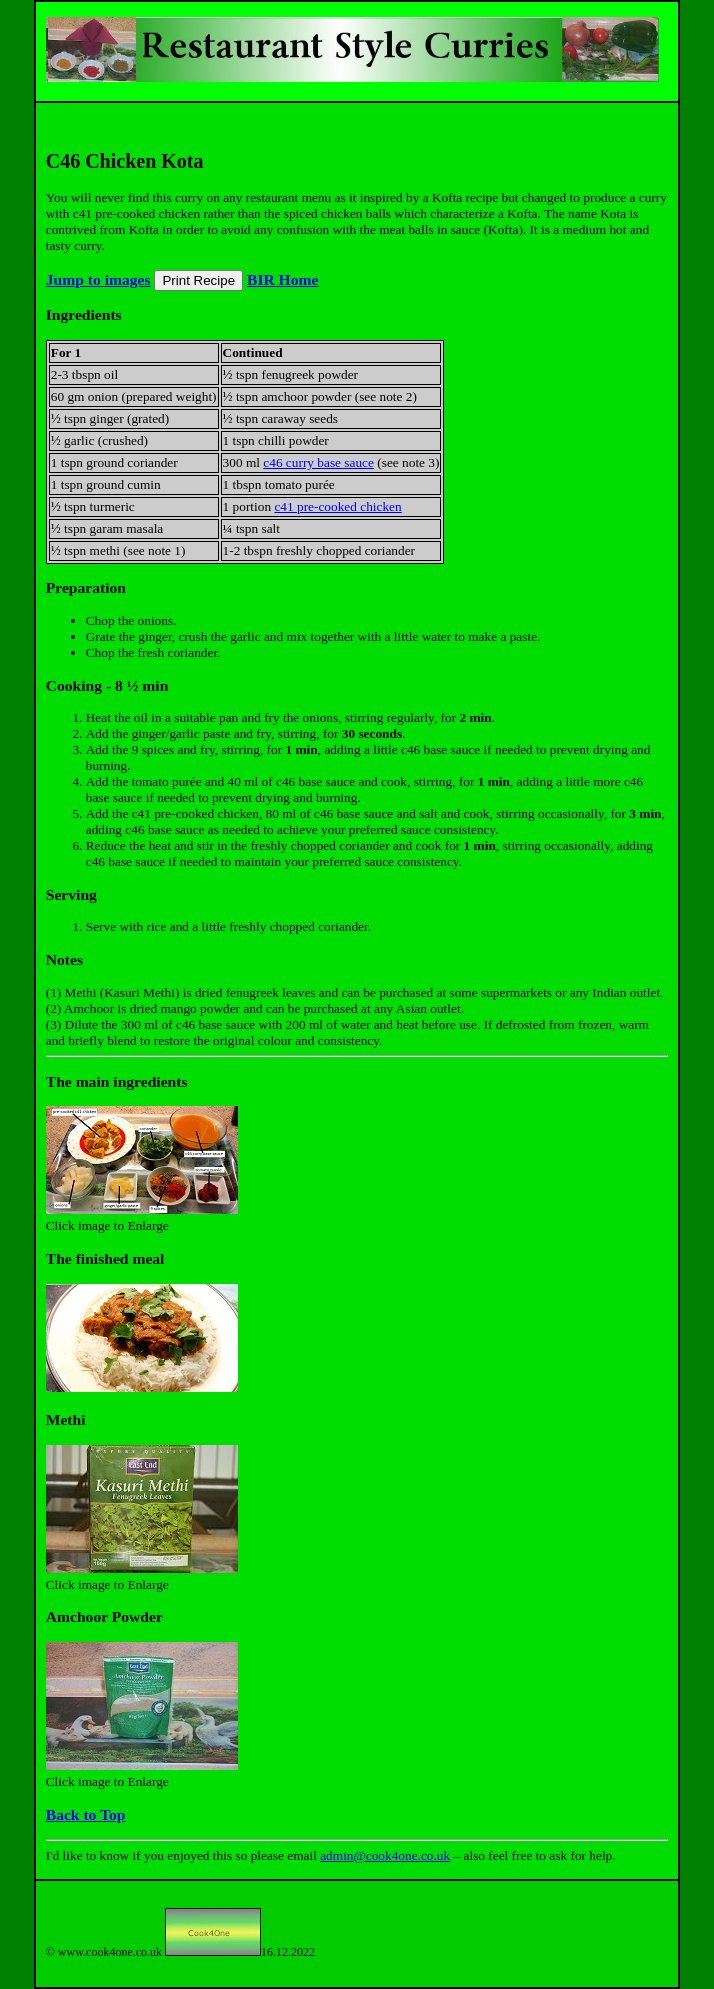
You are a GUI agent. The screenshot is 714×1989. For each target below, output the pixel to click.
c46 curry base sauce (318, 462)
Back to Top (86, 1814)
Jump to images (98, 279)
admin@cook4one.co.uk (385, 1855)
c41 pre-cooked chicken (337, 506)
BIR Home (282, 279)
